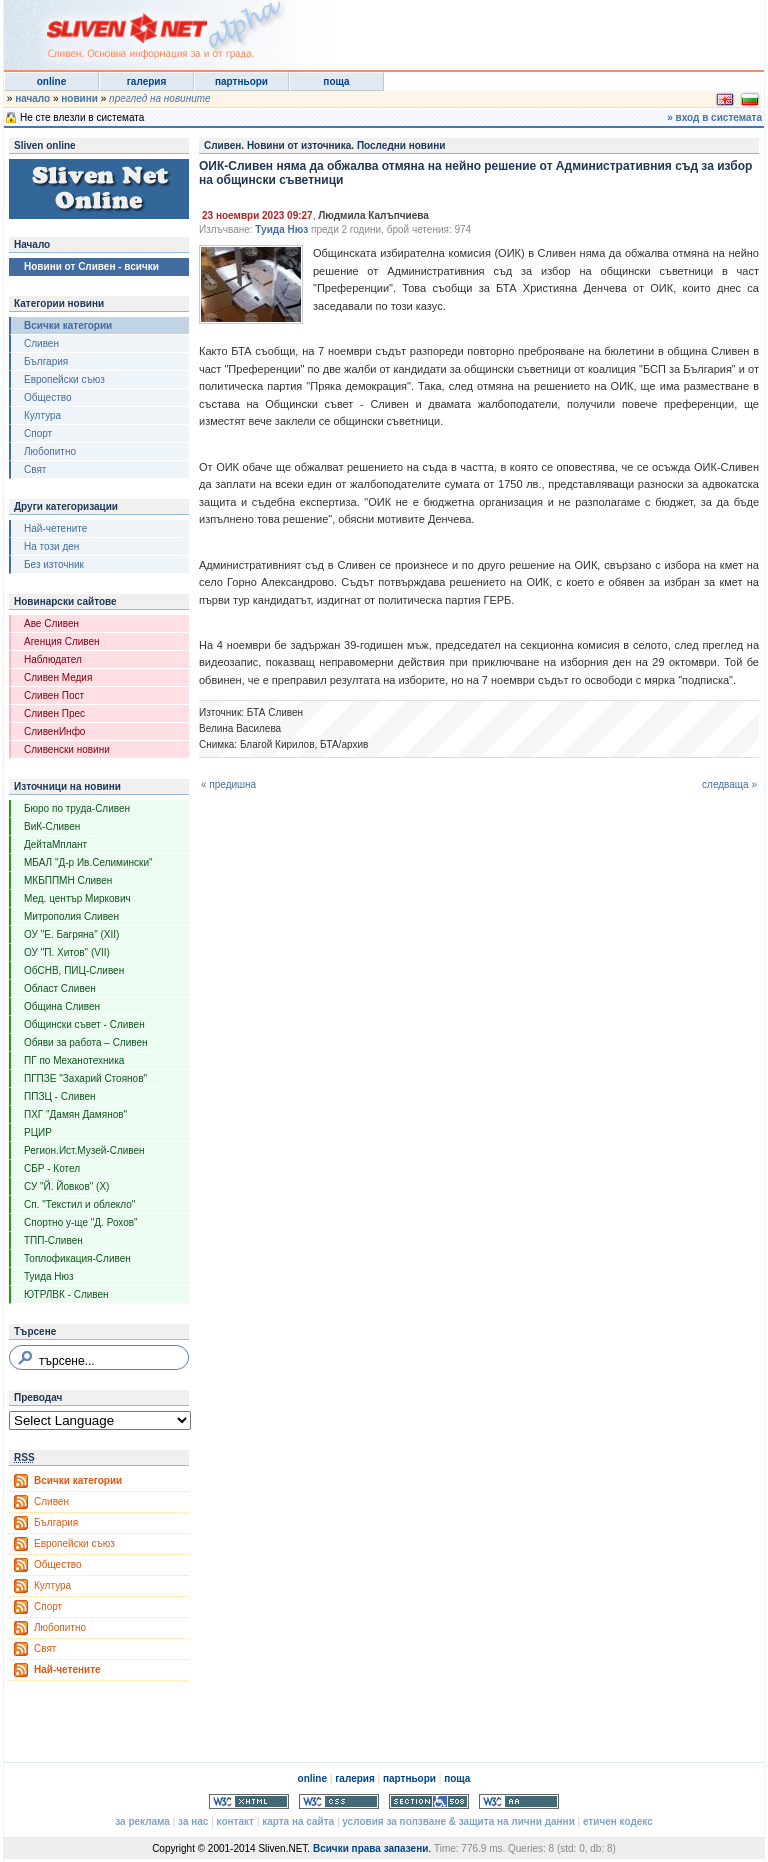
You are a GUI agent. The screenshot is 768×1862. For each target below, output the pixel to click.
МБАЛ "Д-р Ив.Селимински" (88, 862)
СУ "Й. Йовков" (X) (66, 1186)
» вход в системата (714, 117)
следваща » (729, 784)
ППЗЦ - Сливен (60, 1096)
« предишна (228, 784)
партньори (241, 81)
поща (336, 81)
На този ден (51, 546)
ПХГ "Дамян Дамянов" (75, 1114)
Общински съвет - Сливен (84, 1024)
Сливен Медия (58, 677)
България (46, 361)
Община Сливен (62, 1006)
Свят (35, 469)
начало (32, 98)
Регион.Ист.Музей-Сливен (84, 1150)
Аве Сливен (51, 623)
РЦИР (38, 1132)
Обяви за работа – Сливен (86, 1042)
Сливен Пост (54, 695)
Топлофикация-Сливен (77, 1258)
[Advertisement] (518, 30)
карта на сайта (298, 1821)
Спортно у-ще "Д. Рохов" (81, 1222)
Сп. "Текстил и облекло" (79, 1204)
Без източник (54, 564)
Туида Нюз (49, 1276)
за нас (193, 1821)
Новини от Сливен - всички (91, 266)
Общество (48, 397)
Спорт (38, 433)
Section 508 (429, 1801)
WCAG (519, 1801)
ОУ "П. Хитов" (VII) (67, 952)
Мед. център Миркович (77, 898)
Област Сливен (60, 988)
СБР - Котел (52, 1168)
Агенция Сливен (62, 641)
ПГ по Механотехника (74, 1060)
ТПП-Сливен (53, 1240)
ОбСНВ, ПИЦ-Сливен (74, 970)
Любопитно (50, 451)
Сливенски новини (67, 749)
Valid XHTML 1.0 (249, 1801)
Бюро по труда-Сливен (77, 808)
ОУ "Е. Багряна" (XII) (71, 934)
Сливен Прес (54, 713)
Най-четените (55, 528)
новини (79, 98)
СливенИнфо (54, 731)
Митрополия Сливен (71, 916)
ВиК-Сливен (52, 826)
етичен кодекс (618, 1821)
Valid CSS (339, 1801)
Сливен (41, 343)
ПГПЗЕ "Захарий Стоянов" (85, 1078)
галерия (147, 81)
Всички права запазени (370, 1848)
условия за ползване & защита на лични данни (458, 1821)
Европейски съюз (64, 379)
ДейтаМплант (55, 844)
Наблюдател (53, 659)
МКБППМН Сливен (68, 880)
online (51, 81)
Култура (42, 415)
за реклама (142, 1821)
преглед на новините (160, 98)
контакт (235, 1821)
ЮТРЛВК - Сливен (66, 1294)
